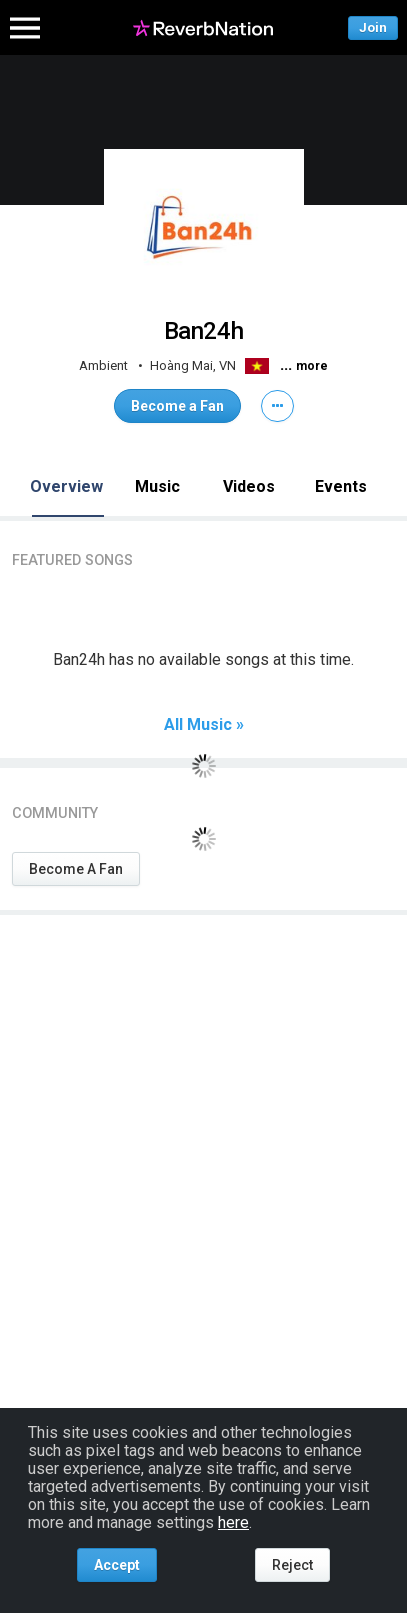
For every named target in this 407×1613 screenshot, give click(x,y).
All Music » (204, 725)
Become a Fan (177, 406)
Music (157, 486)
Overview (66, 486)
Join (373, 27)
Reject (292, 1565)
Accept (117, 1565)
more (312, 366)
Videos (249, 486)
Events (341, 486)
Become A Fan (76, 869)
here (233, 1522)
